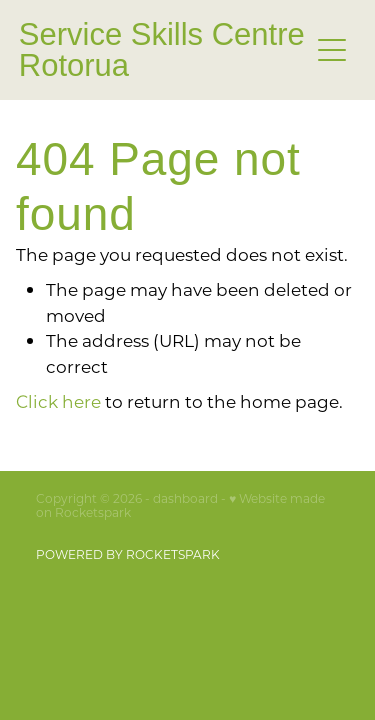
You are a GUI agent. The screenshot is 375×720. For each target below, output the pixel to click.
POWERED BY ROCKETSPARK (128, 554)
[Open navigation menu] (332, 50)
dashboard (185, 498)
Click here (58, 401)
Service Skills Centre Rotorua (162, 50)
